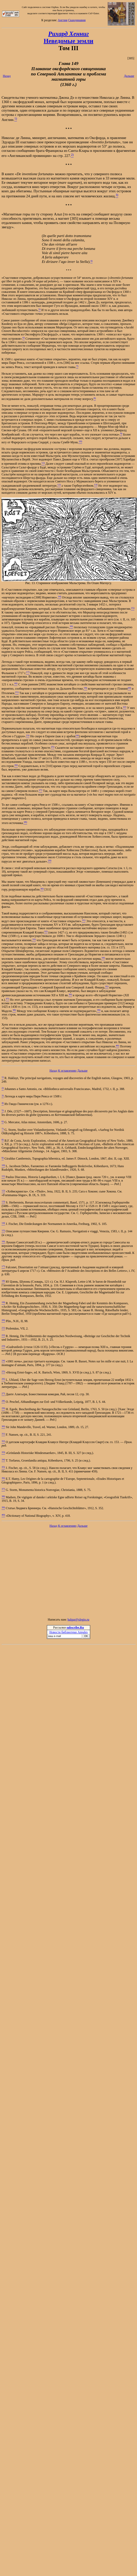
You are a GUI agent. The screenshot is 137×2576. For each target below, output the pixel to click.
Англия (63, 20)
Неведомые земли (68, 37)
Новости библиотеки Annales (68, 1632)
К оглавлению (67, 1070)
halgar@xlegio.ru (78, 1619)
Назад (6, 76)
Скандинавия (77, 20)
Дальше (129, 76)
